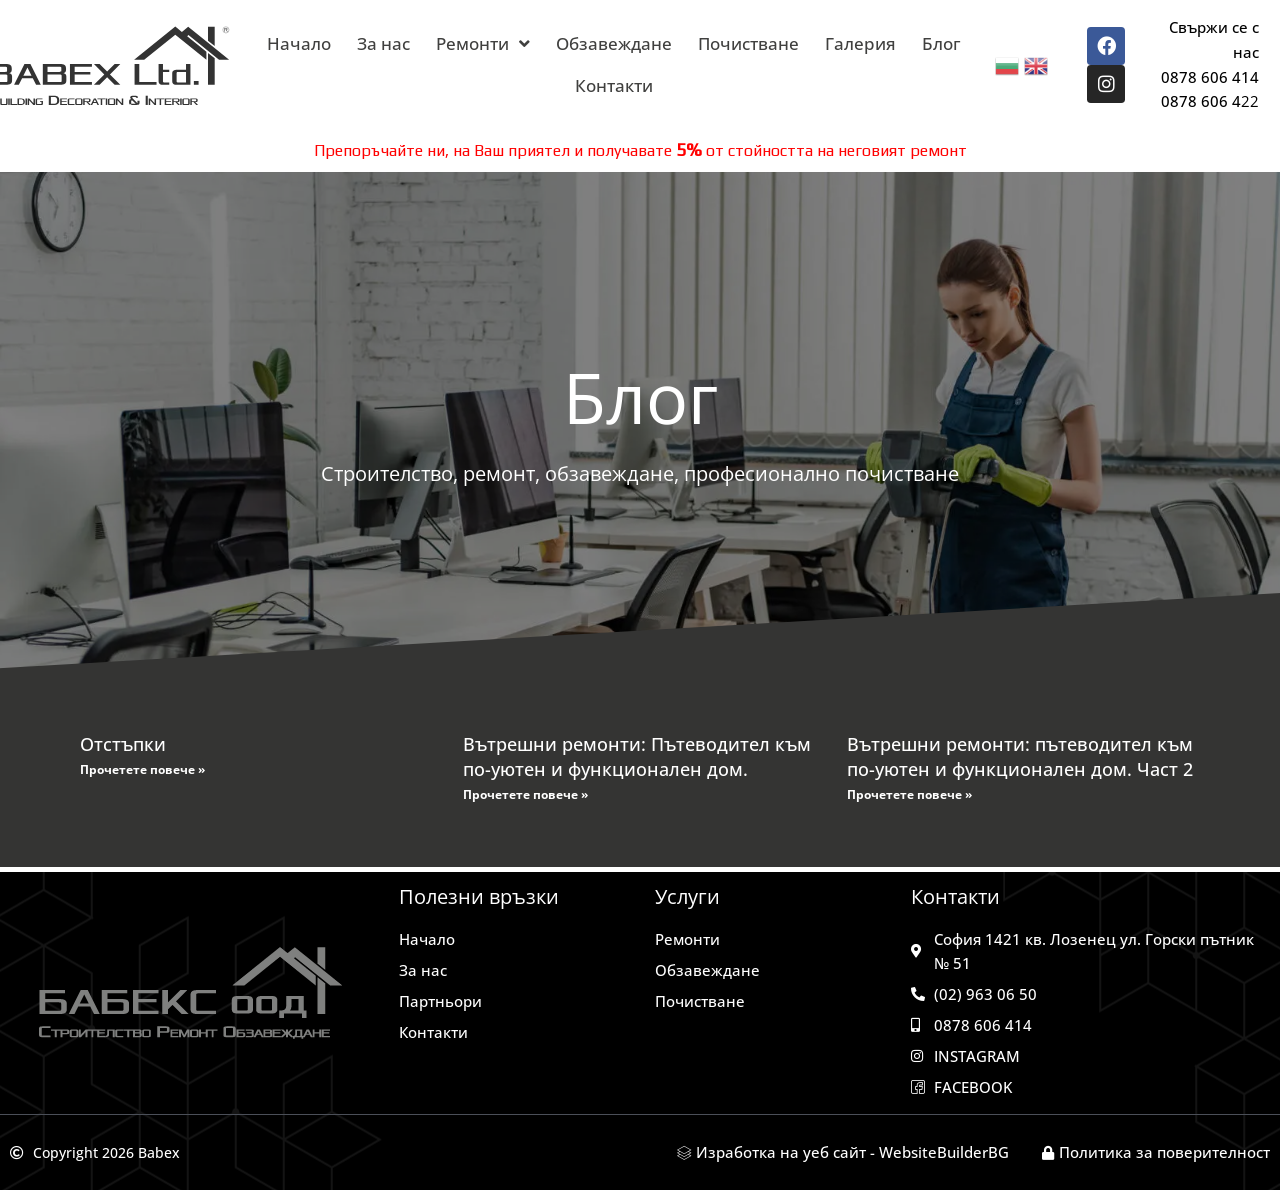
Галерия (860, 43)
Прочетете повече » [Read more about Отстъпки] (142, 769)
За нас (383, 43)
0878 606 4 (1201, 101)
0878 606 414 (1210, 77)
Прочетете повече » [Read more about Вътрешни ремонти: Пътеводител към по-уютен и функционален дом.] (525, 794)
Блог (941, 43)
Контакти (614, 85)
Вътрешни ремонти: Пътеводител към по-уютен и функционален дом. (637, 756)
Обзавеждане (614, 43)
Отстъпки (123, 744)
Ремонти (483, 43)
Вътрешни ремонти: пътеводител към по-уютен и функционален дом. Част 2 (1020, 756)
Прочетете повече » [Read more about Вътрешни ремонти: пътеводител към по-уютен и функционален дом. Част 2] (909, 794)
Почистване (748, 43)
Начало (299, 43)
